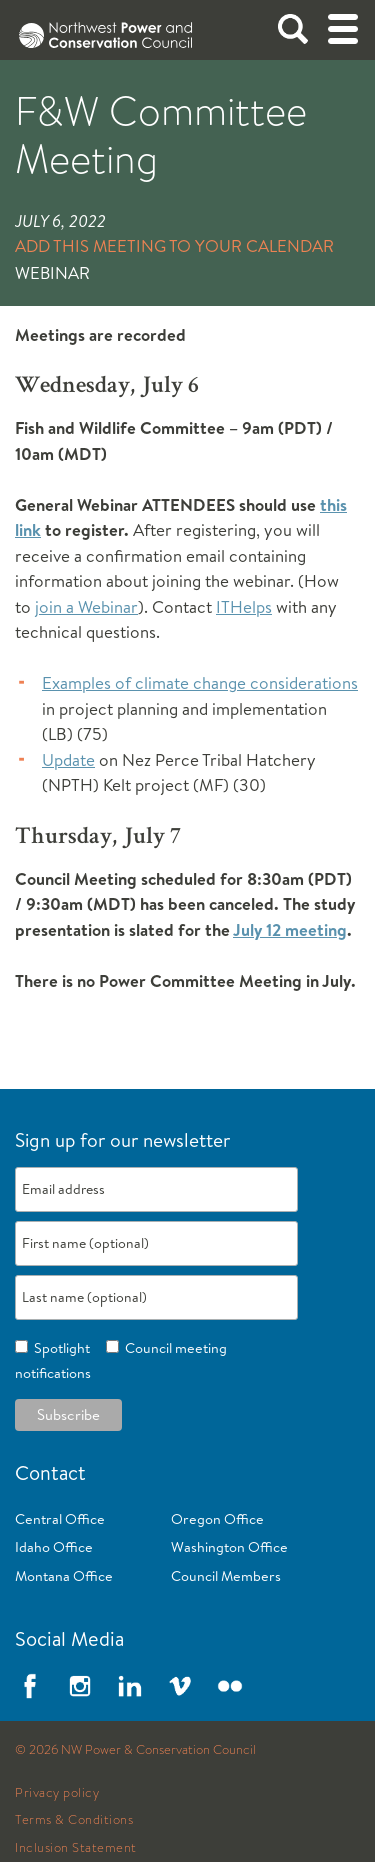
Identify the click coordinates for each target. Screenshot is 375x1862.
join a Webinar (86, 606)
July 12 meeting (290, 929)
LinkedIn (130, 1686)
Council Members (226, 1576)
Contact (50, 1472)
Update (68, 759)
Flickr (230, 1686)
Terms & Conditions (74, 1820)
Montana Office (64, 1576)
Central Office (60, 1519)
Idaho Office (54, 1547)
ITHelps (244, 606)
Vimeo (180, 1686)
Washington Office (229, 1547)
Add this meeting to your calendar (174, 245)
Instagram (80, 1686)
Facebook (30, 1686)
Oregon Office (217, 1519)
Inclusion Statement (76, 1848)
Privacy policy (57, 1793)
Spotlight (59, 1348)
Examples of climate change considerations (200, 682)
